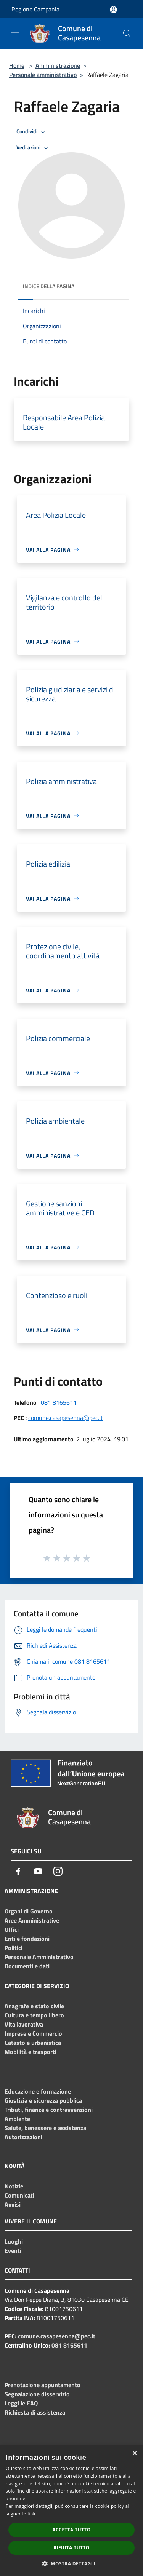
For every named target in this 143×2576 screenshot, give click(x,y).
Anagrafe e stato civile (34, 2006)
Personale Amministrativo (39, 1956)
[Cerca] (127, 33)
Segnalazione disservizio (37, 2394)
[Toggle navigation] (15, 32)
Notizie (14, 2186)
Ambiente (17, 2118)
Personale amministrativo (43, 74)
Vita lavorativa (24, 2024)
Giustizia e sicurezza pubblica (43, 2100)
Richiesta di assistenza (35, 2412)
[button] (72, 2563)
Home (16, 65)
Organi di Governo (29, 1911)
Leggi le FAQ (21, 2403)
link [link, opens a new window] (31, 2514)
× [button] (134, 2453)
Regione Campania (35, 9)
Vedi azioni (33, 147)
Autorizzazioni (23, 2137)
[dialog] (71, 2510)
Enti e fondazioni (27, 1938)
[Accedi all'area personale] (113, 10)
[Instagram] (58, 1871)
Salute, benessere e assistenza (45, 2127)
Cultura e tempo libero (34, 2015)
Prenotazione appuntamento (42, 2384)
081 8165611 (59, 1402)
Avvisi (13, 2204)
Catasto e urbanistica (33, 2042)
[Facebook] (18, 1871)
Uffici (12, 1929)
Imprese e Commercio (33, 2033)
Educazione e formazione (38, 2091)
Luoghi (14, 2241)
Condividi (32, 131)
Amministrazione (57, 65)
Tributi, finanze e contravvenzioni (49, 2109)
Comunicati (19, 2195)
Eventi (13, 2250)
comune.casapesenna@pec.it (65, 1417)
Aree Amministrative (32, 1920)
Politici (13, 1947)
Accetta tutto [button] (71, 2529)
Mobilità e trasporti (30, 2051)
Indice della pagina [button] (48, 286)
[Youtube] (38, 1871)
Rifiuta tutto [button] (71, 2547)
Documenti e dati (27, 1966)
